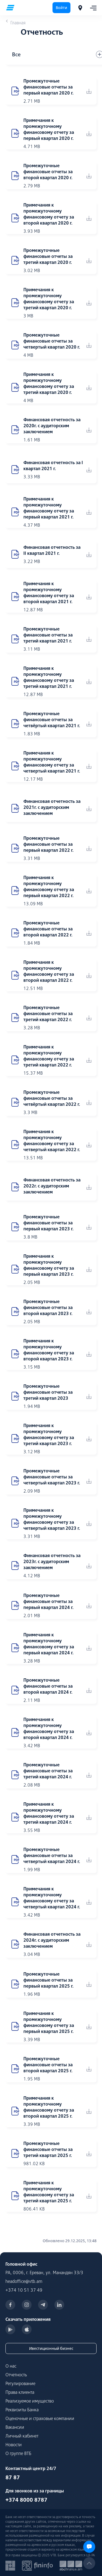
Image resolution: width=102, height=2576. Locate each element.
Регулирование (20, 2383)
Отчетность (16, 2374)
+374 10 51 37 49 (23, 2290)
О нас (10, 2366)
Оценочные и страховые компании (39, 2418)
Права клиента (19, 2392)
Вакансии (14, 2427)
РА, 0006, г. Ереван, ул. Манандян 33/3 (44, 2272)
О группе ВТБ (18, 2453)
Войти (61, 7)
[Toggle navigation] (92, 7)
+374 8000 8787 (26, 2499)
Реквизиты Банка (22, 2409)
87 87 (12, 2477)
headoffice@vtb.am (23, 2281)
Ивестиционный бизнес (51, 2348)
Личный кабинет (21, 2436)
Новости (13, 2444)
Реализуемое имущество (29, 2401)
